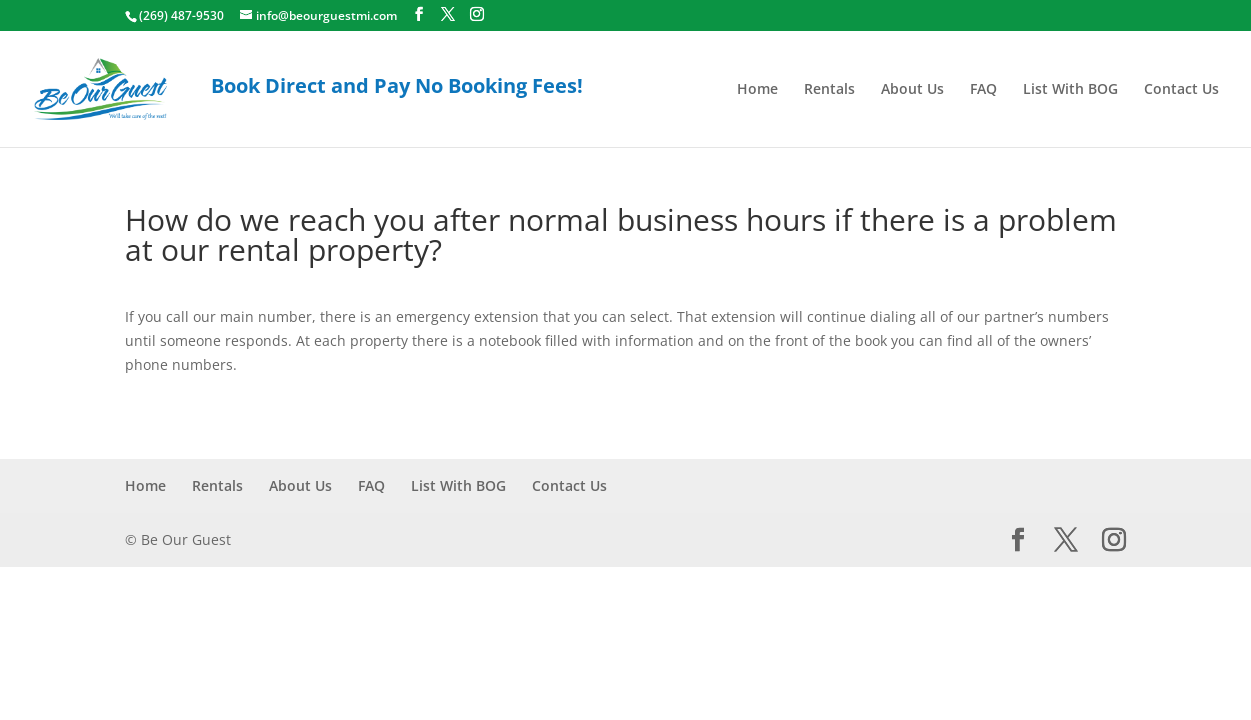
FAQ (983, 90)
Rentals (829, 90)
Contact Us (1181, 90)
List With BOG (1070, 90)
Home (757, 90)
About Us (912, 90)
